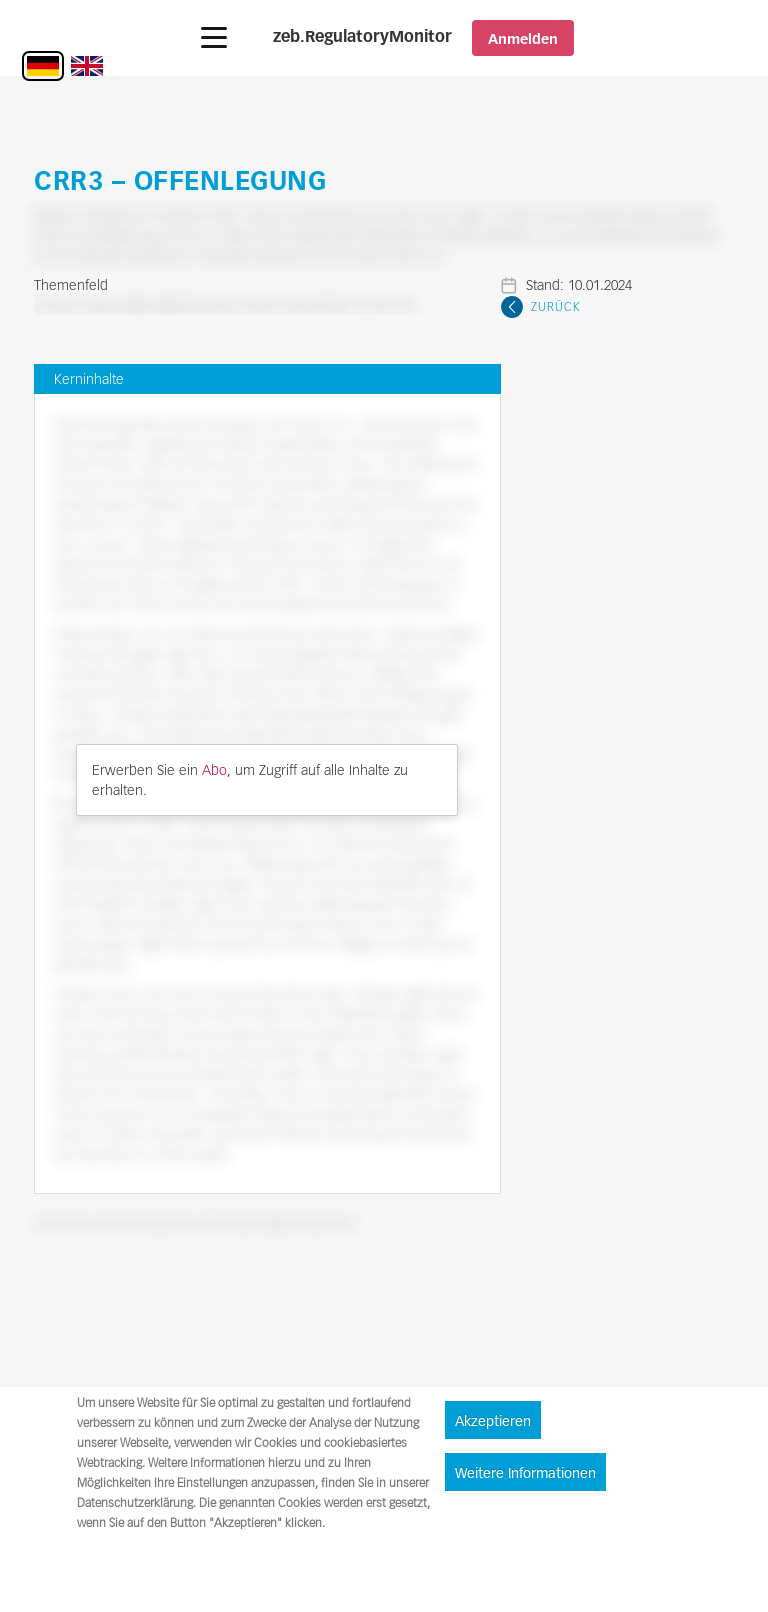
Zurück (556, 306)
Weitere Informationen (525, 1473)
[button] (214, 37)
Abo (214, 770)
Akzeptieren (493, 1421)
